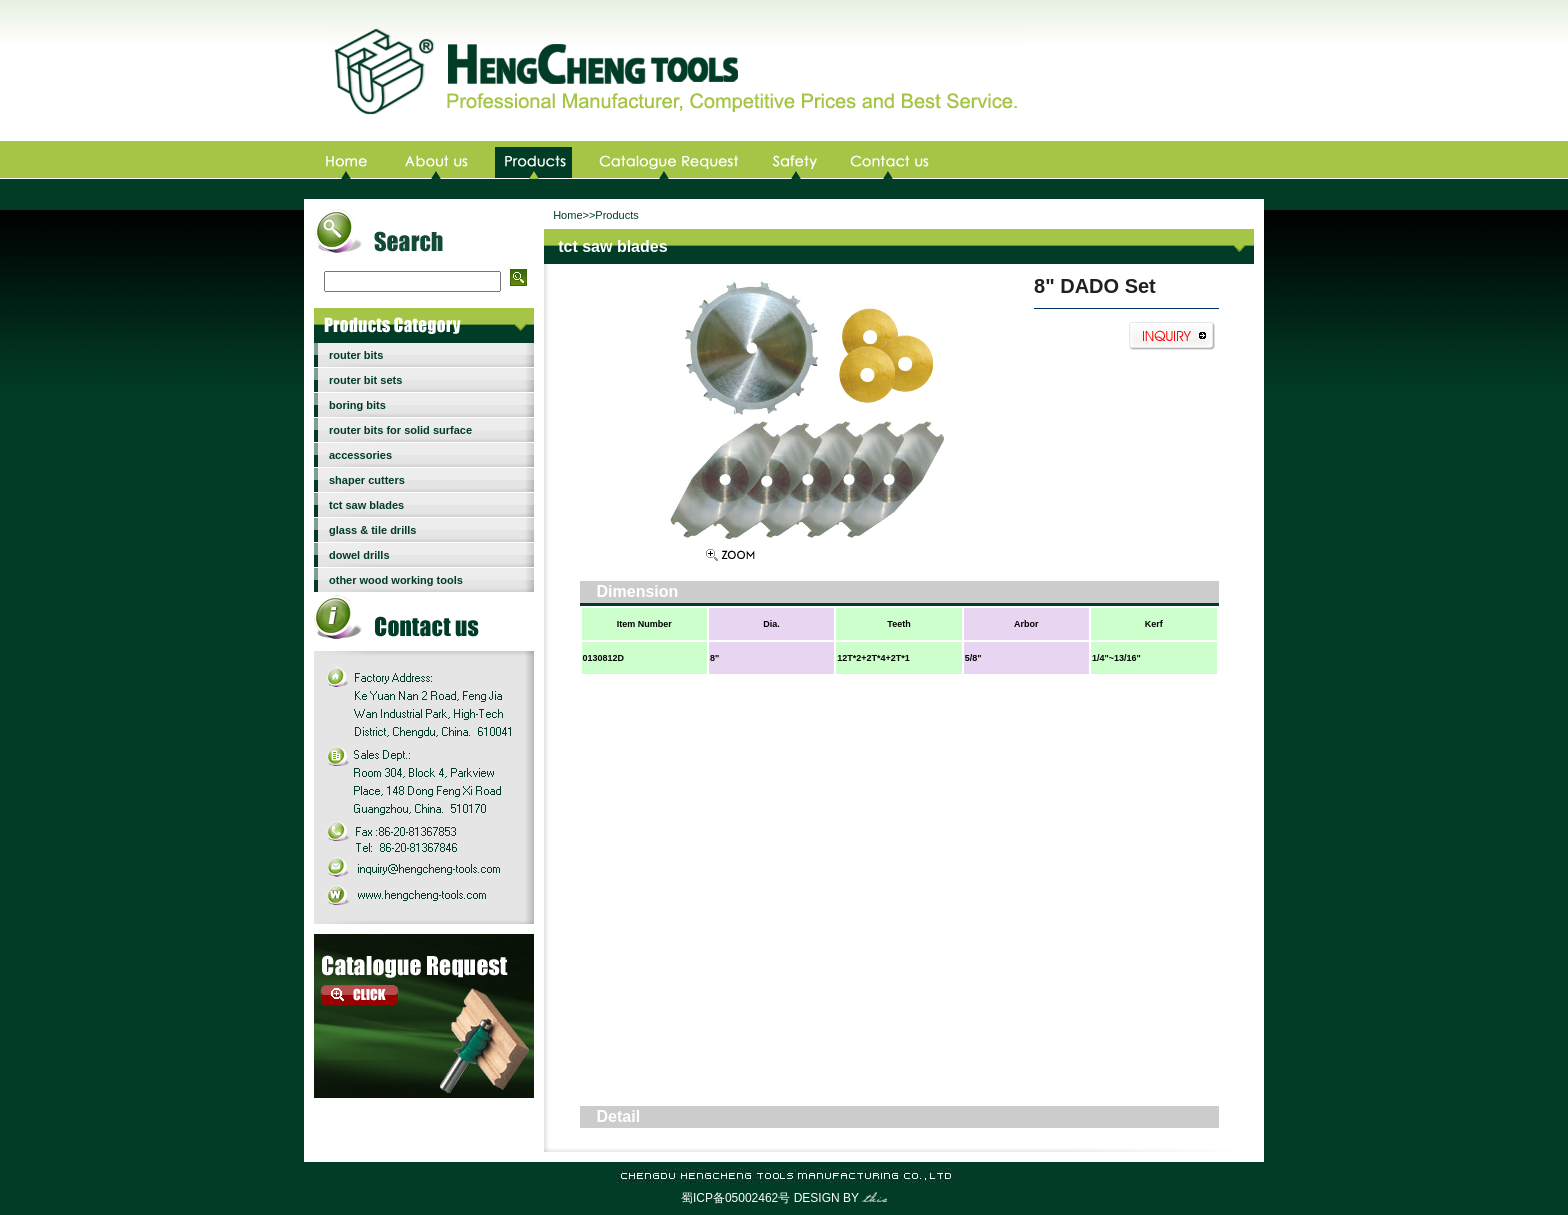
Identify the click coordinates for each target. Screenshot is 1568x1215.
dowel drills (359, 555)
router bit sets (365, 380)
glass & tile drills (372, 530)
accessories (360, 455)
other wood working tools (396, 580)
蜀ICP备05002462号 (735, 1198)
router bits (356, 355)
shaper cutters (367, 480)
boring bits (357, 405)
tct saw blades (366, 505)
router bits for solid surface (400, 430)
